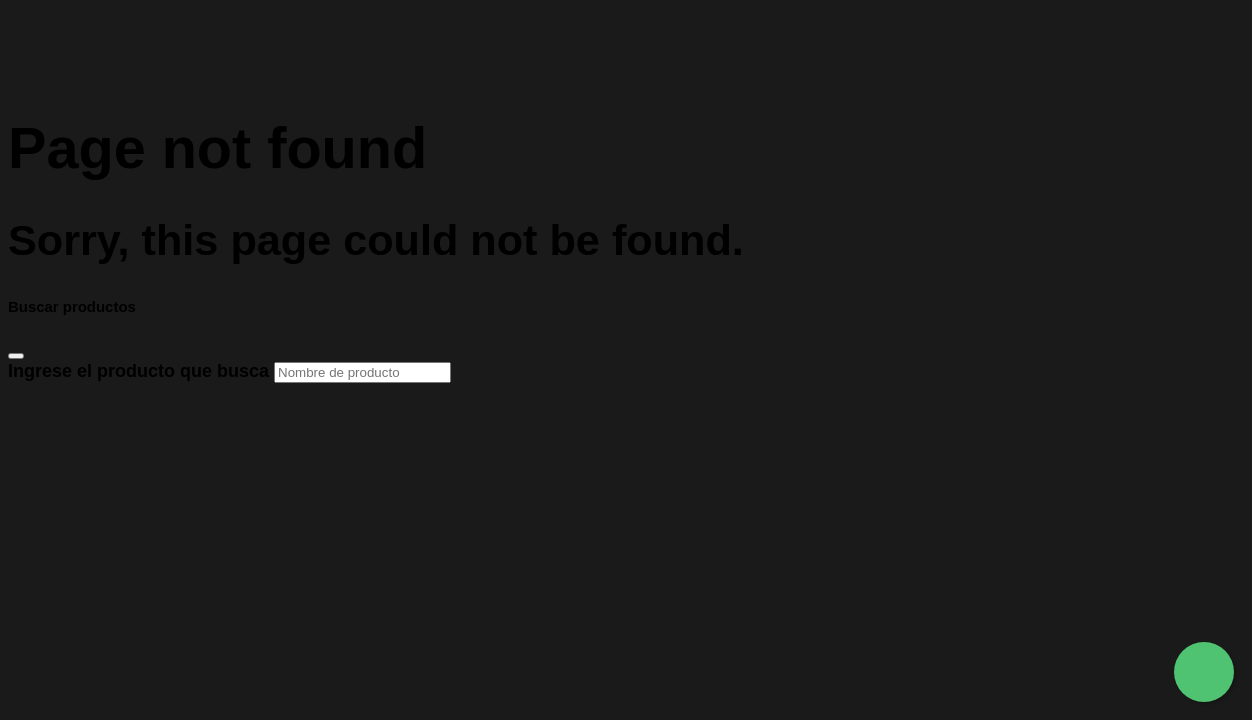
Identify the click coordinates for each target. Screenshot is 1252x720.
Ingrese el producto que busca (229, 371)
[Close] (16, 356)
